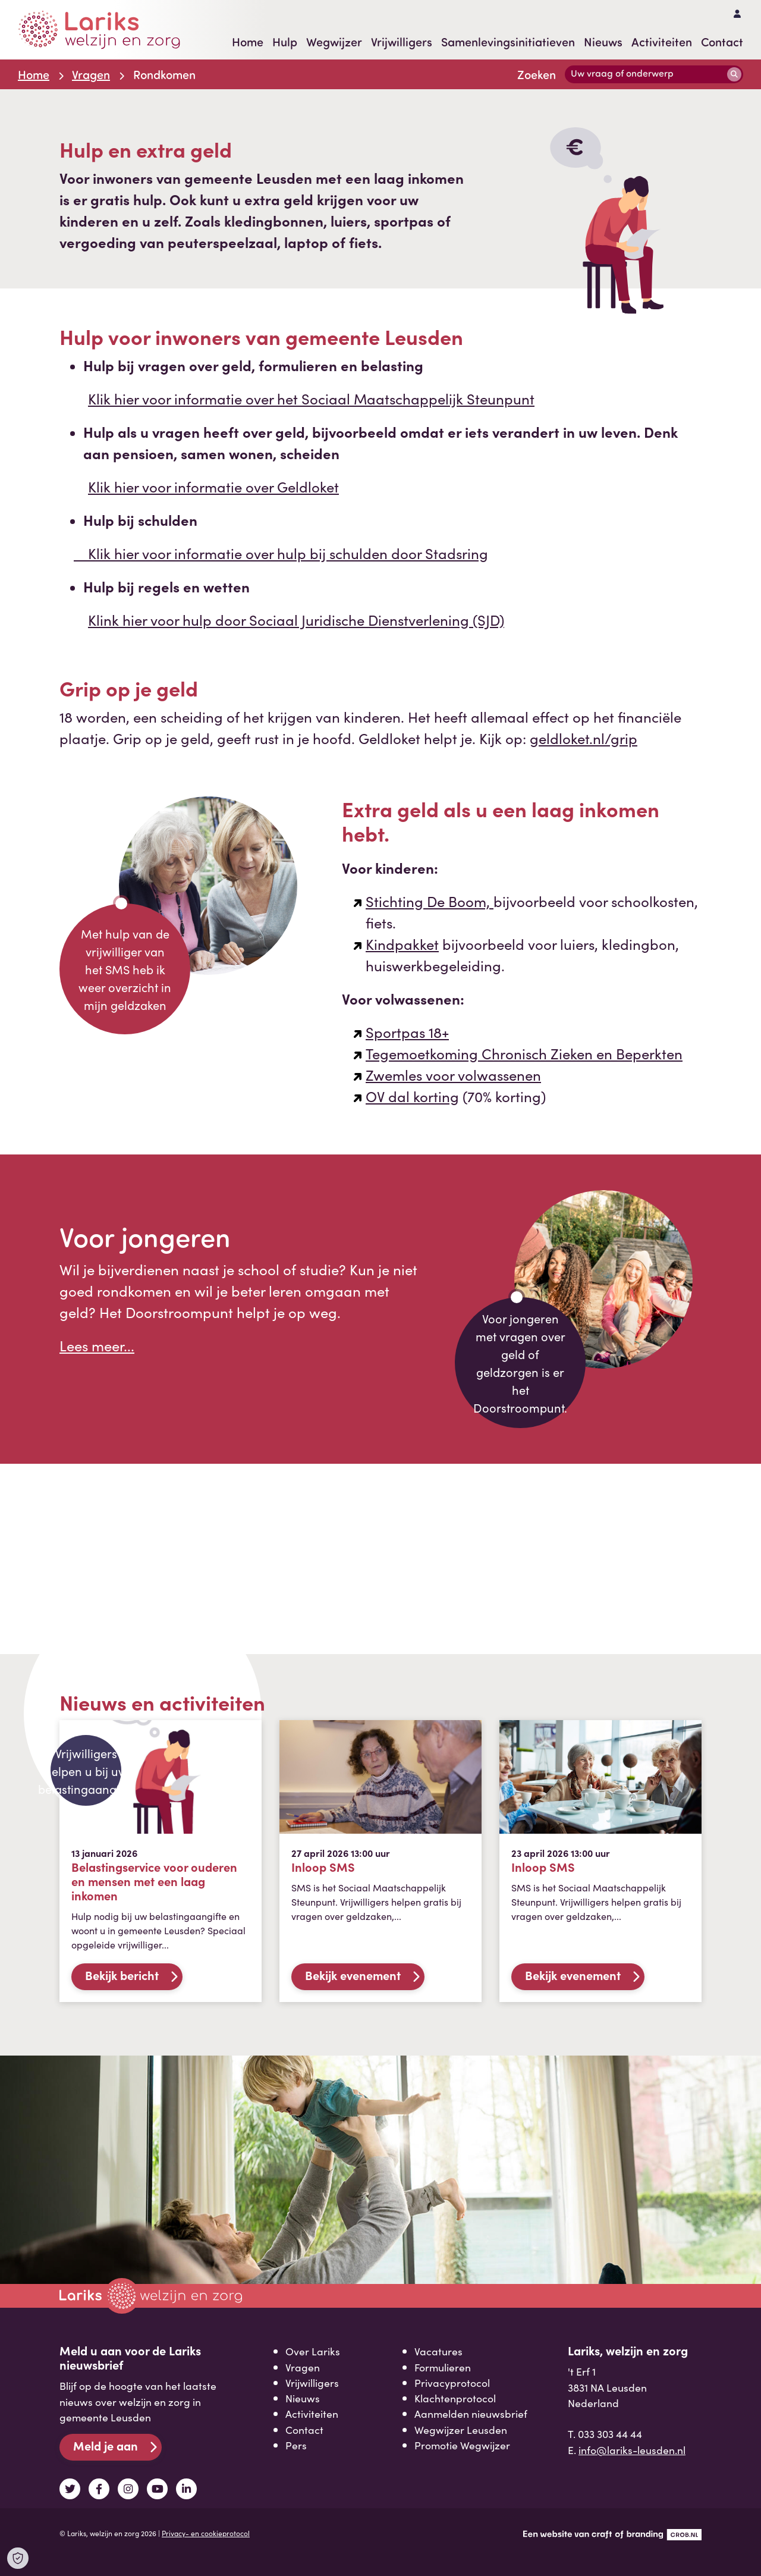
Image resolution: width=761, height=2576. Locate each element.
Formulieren (442, 2366)
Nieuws (603, 42)
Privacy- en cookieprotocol (206, 2533)
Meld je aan (105, 2445)
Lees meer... (96, 1345)
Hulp (284, 42)
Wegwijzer (334, 42)
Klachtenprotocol (455, 2397)
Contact (722, 42)
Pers (296, 2444)
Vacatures (438, 2350)
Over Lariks (312, 2350)
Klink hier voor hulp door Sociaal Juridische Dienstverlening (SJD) (296, 619)
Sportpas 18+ (407, 1031)
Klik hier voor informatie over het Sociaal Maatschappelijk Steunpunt (311, 398)
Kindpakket (402, 943)
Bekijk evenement (353, 1975)
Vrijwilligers (401, 42)
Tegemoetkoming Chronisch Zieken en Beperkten (524, 1053)
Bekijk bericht (122, 1975)
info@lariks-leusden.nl (631, 2449)
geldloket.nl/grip (583, 738)
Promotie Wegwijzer (462, 2444)
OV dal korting (412, 1096)
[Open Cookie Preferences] (18, 2558)
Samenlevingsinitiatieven (508, 42)
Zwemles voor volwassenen (453, 1074)
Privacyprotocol (452, 2382)
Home (247, 42)
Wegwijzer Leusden (460, 2429)
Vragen (91, 74)
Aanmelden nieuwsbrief (470, 2413)
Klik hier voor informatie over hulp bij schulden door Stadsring (281, 553)
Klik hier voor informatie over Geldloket (213, 486)
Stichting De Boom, (429, 901)
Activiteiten (661, 42)
